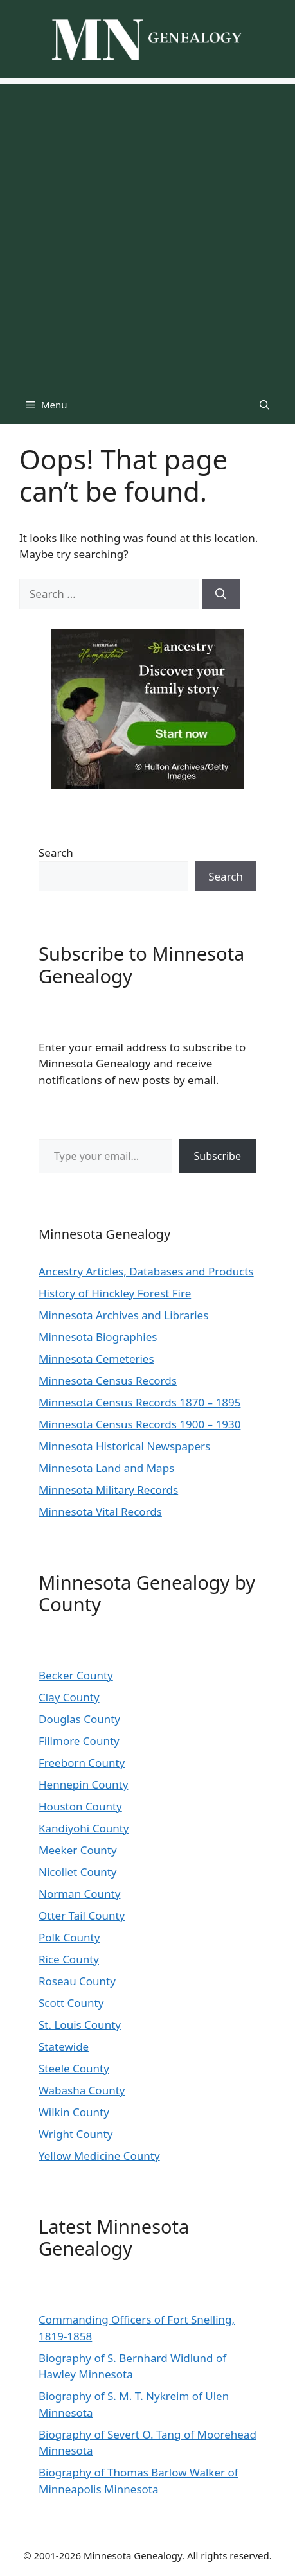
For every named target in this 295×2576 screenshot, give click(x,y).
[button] (264, 404)
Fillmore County (79, 1740)
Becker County (76, 1675)
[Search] (221, 594)
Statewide (64, 2046)
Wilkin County (74, 2112)
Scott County (71, 2002)
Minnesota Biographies (98, 1336)
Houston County (80, 1806)
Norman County (79, 1893)
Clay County (69, 1697)
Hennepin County (83, 1784)
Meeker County (78, 1850)
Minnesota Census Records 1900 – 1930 (139, 1424)
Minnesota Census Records (108, 1380)
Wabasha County (82, 2090)
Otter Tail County (82, 1915)
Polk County (69, 1937)
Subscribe (217, 1156)
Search (56, 852)
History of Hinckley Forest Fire (115, 1293)
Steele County (74, 2068)
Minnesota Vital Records (100, 1511)
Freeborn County (82, 1762)
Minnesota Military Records (108, 1489)
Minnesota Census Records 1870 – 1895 (139, 1402)
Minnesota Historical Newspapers (124, 1446)
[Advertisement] (147, 231)
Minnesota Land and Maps (106, 1467)
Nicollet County (78, 1871)
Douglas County (79, 1719)
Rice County (69, 1959)
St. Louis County (80, 2024)
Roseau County (77, 1981)
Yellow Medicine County (99, 2155)
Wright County (75, 2133)
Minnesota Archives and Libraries (123, 1315)
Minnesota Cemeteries (96, 1358)
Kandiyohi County (84, 1828)
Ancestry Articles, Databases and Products (146, 1271)
